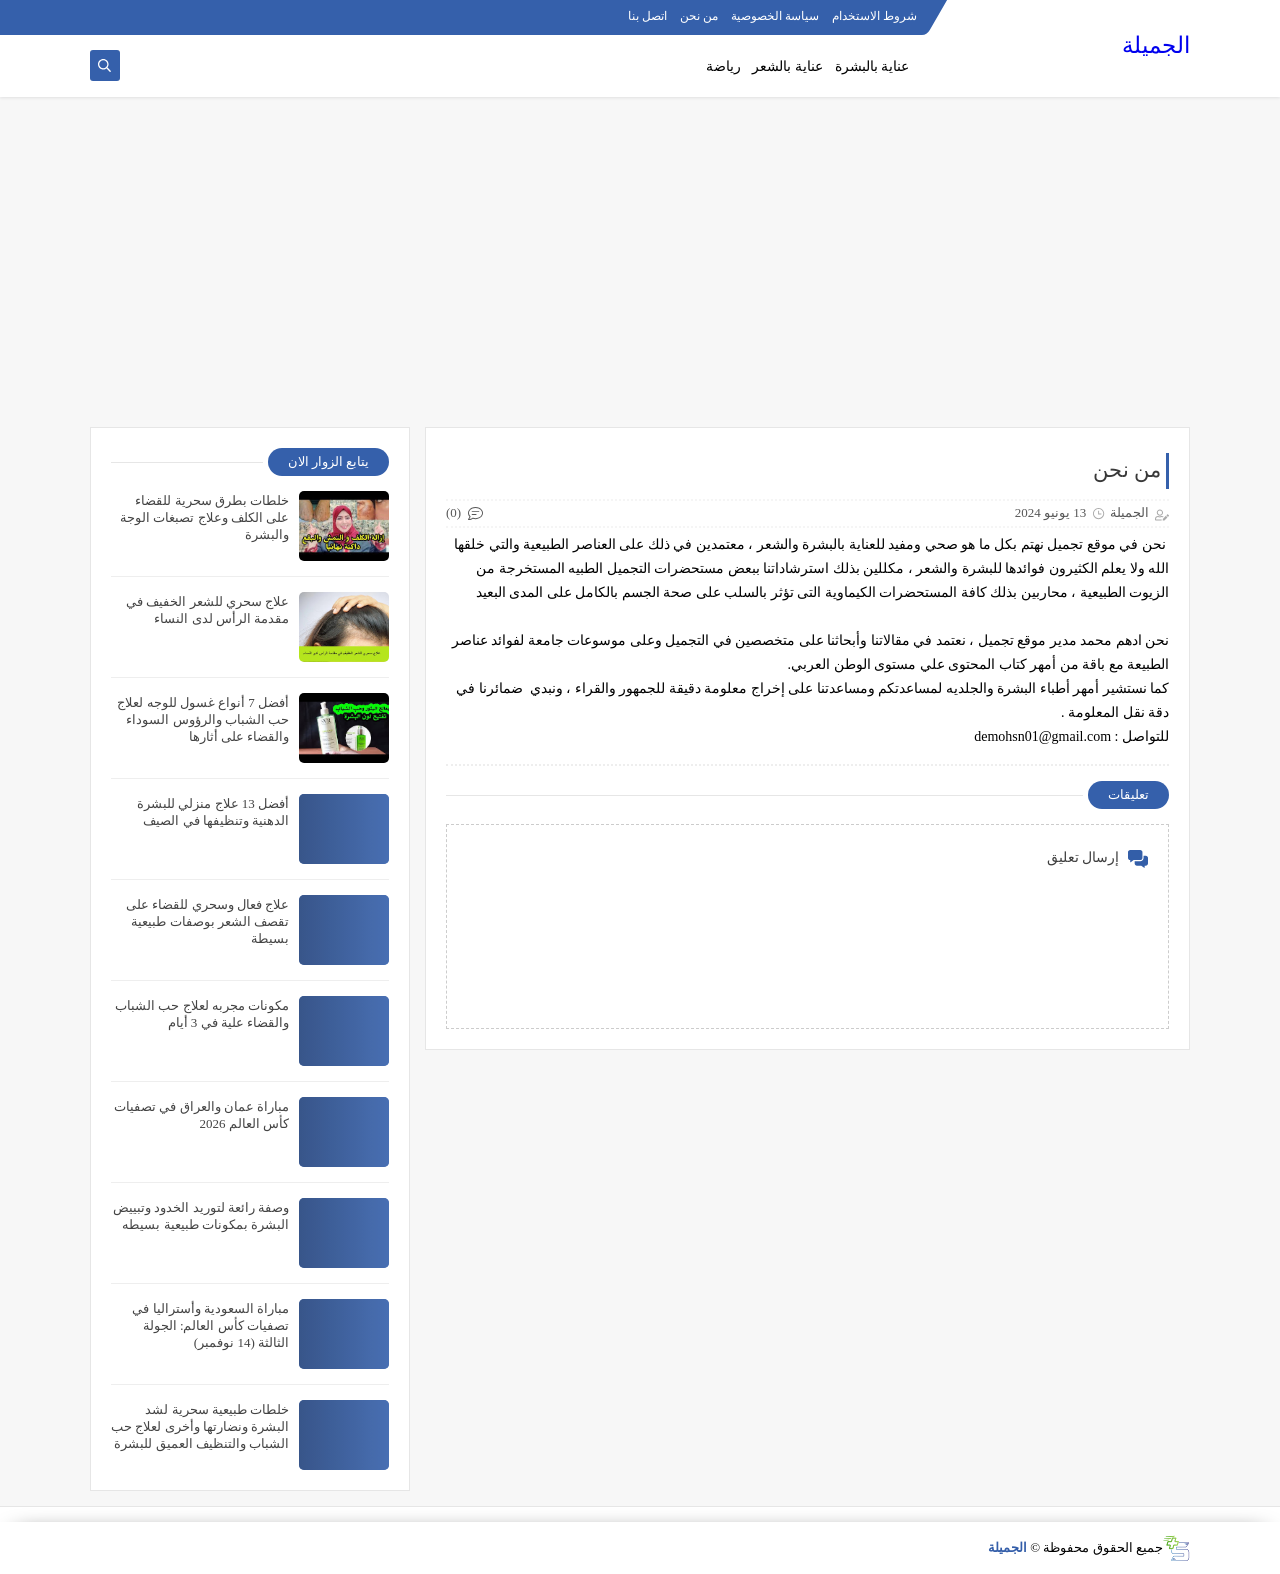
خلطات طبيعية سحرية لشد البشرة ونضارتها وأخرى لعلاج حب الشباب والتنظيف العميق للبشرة (200, 1426)
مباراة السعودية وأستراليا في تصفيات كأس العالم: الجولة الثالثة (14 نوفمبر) (210, 1325)
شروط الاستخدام (874, 16)
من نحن (699, 16)
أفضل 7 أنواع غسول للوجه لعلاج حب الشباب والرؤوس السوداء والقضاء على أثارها (203, 719)
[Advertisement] (640, 272)
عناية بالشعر (787, 66)
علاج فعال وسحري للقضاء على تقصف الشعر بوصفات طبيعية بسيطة (207, 921)
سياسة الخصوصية (775, 16)
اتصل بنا (647, 16)
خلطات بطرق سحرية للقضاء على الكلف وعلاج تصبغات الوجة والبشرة (204, 517)
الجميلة (1156, 45)
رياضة (723, 66)
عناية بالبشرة (872, 66)
